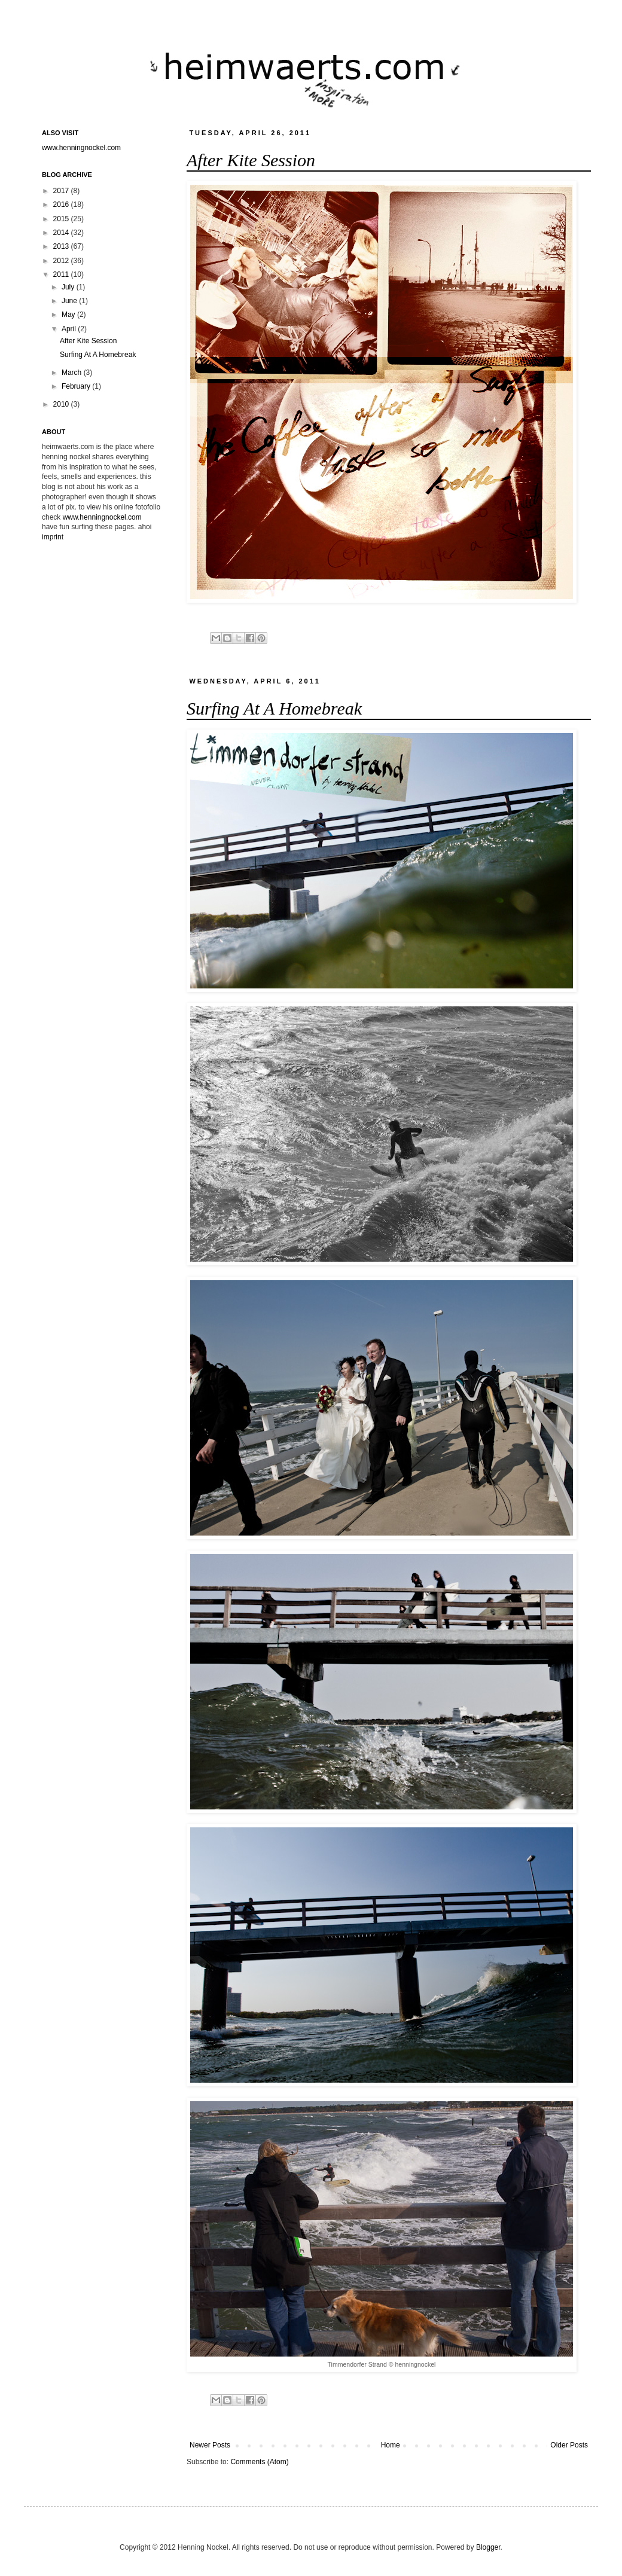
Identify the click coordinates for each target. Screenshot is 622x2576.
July (69, 287)
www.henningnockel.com (81, 148)
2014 (62, 232)
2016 (62, 204)
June (70, 301)
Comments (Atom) (259, 2462)
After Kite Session (251, 160)
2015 (62, 219)
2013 (62, 246)
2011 (62, 274)
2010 (62, 404)
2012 (62, 261)
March (73, 372)
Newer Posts (210, 2445)
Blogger (488, 2547)
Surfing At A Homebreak (274, 708)
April (70, 329)
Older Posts (569, 2445)
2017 (62, 191)
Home (390, 2445)
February (77, 386)
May (69, 314)
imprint (52, 537)
